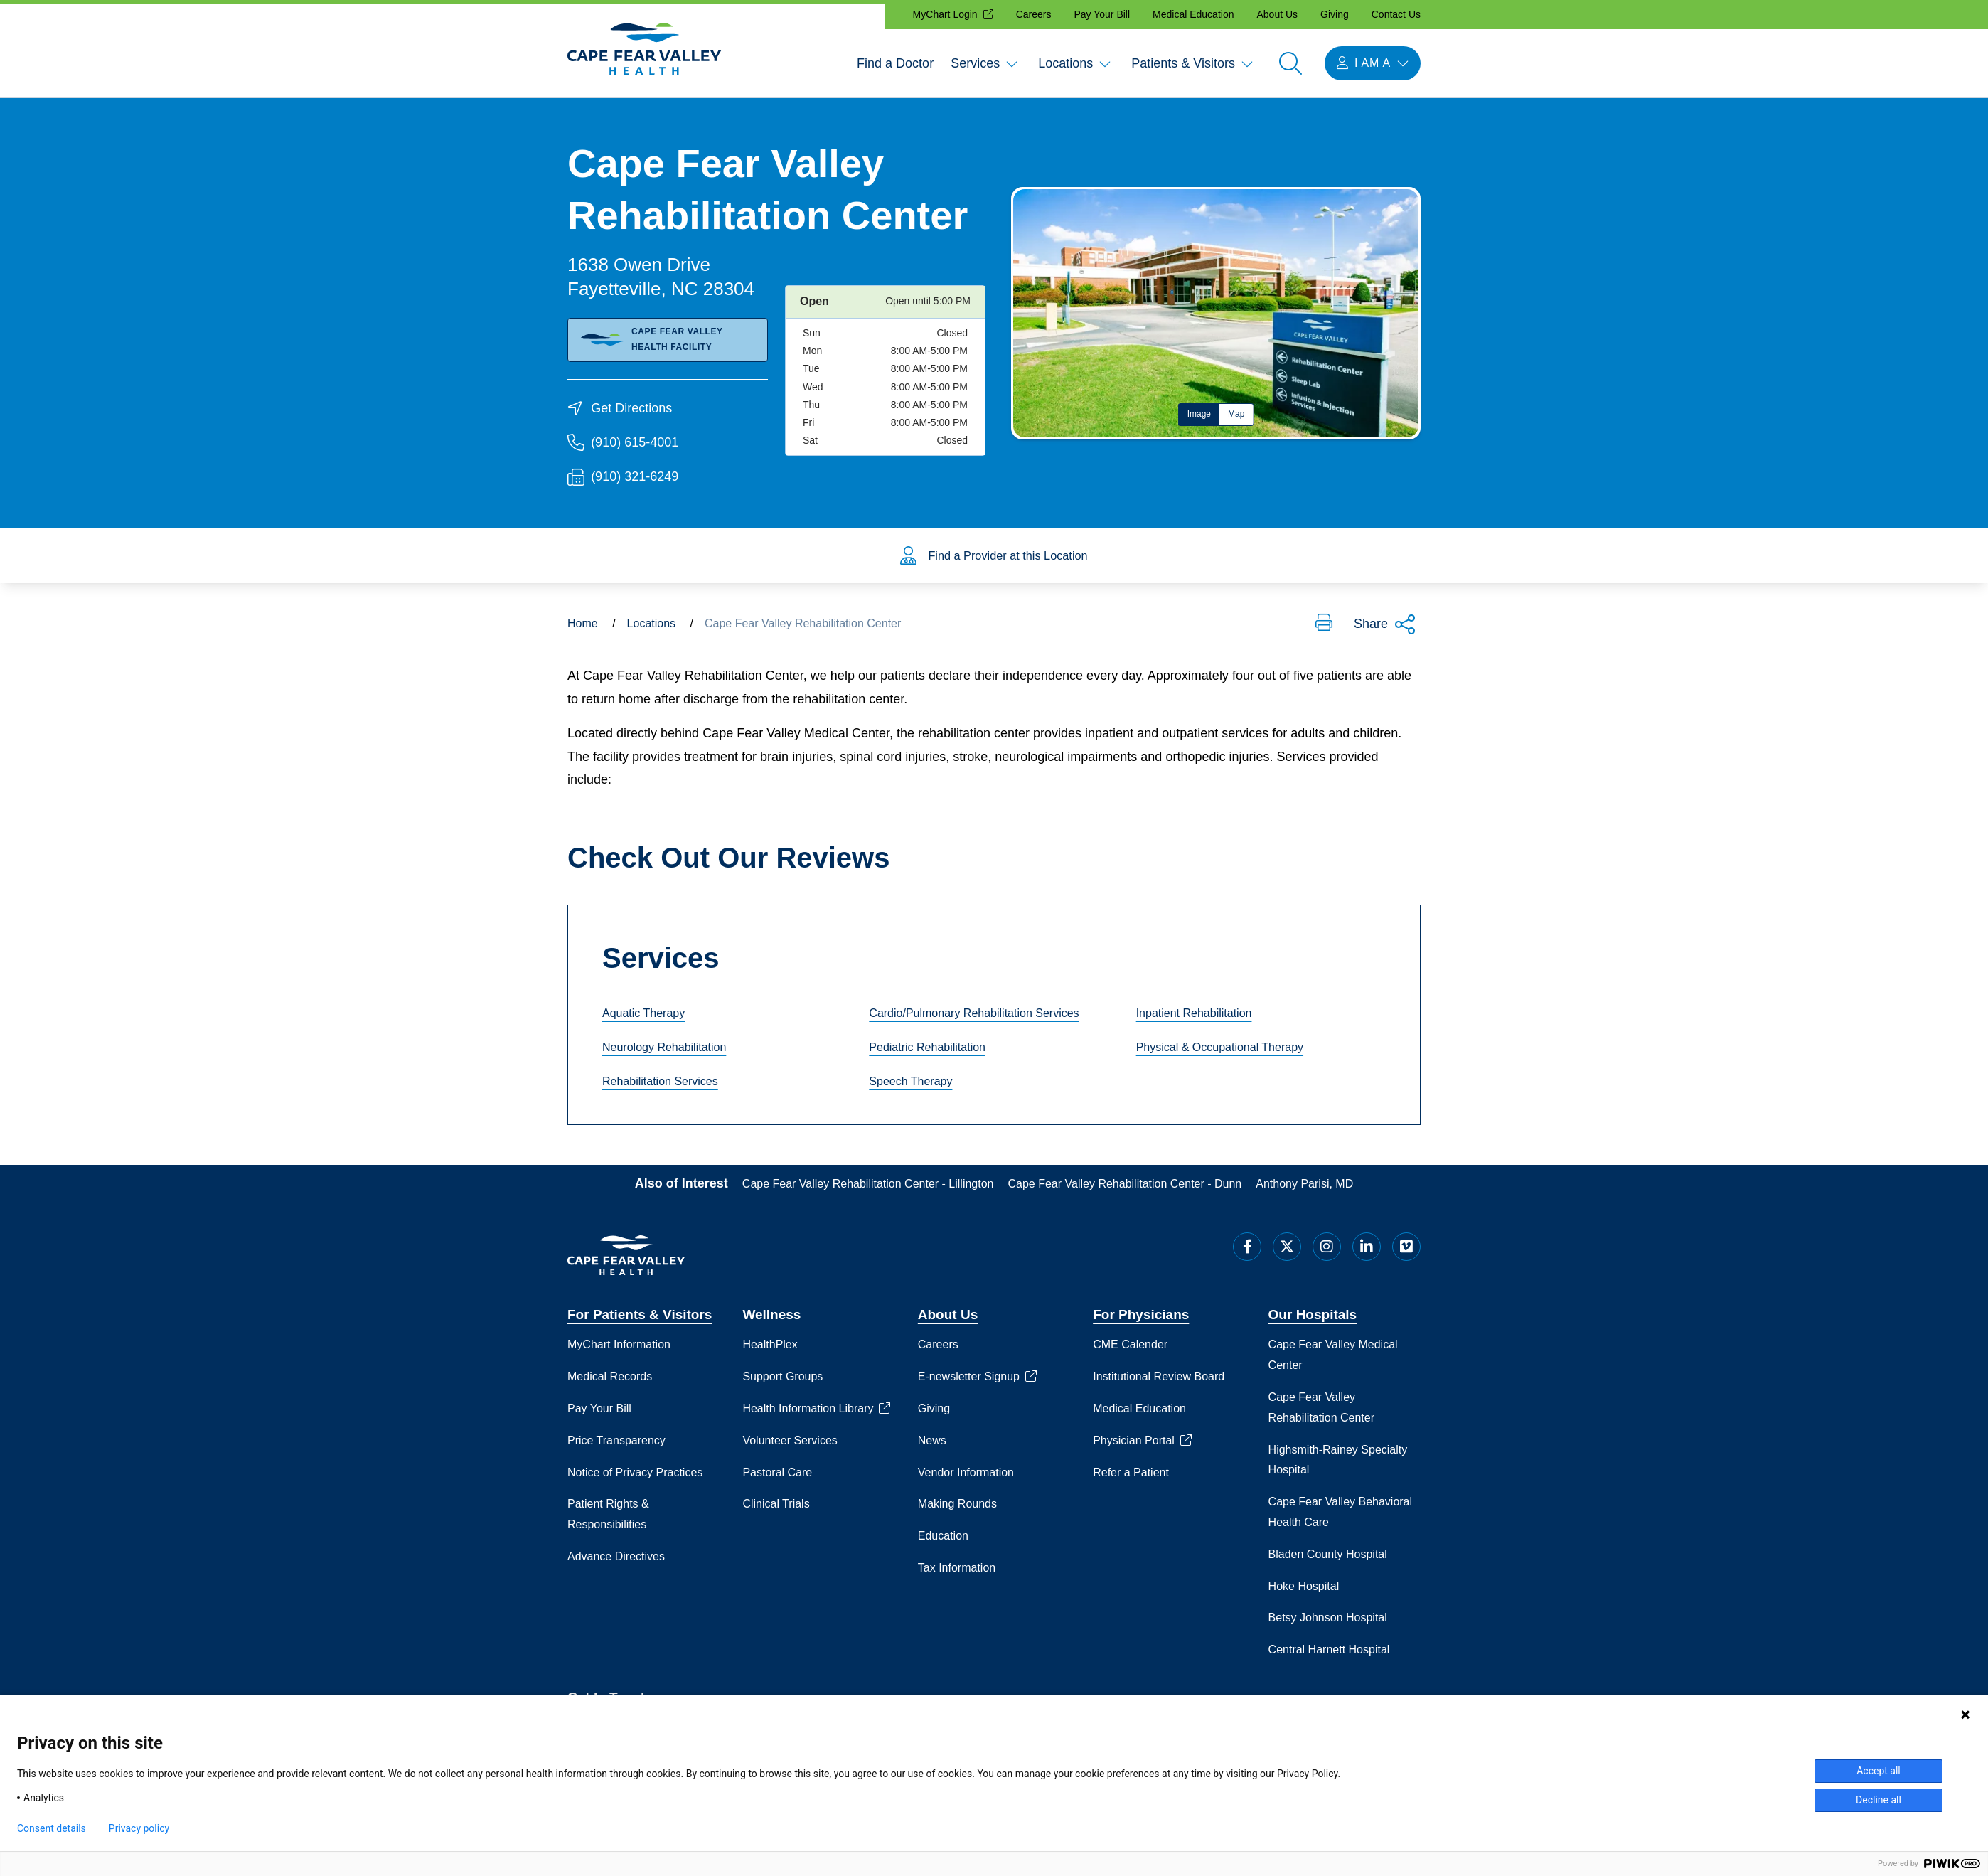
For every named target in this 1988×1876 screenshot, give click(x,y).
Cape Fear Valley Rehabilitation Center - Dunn (1125, 1191)
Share (1385, 632)
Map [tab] (1236, 414)
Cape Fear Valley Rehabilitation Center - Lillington (868, 1191)
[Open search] (1290, 63)
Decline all (1878, 1800)
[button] (1323, 631)
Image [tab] (1199, 414)
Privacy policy (139, 1828)
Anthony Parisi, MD (1304, 1191)
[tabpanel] (1215, 313)
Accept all (1878, 1770)
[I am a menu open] (1373, 63)
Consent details (51, 1828)
